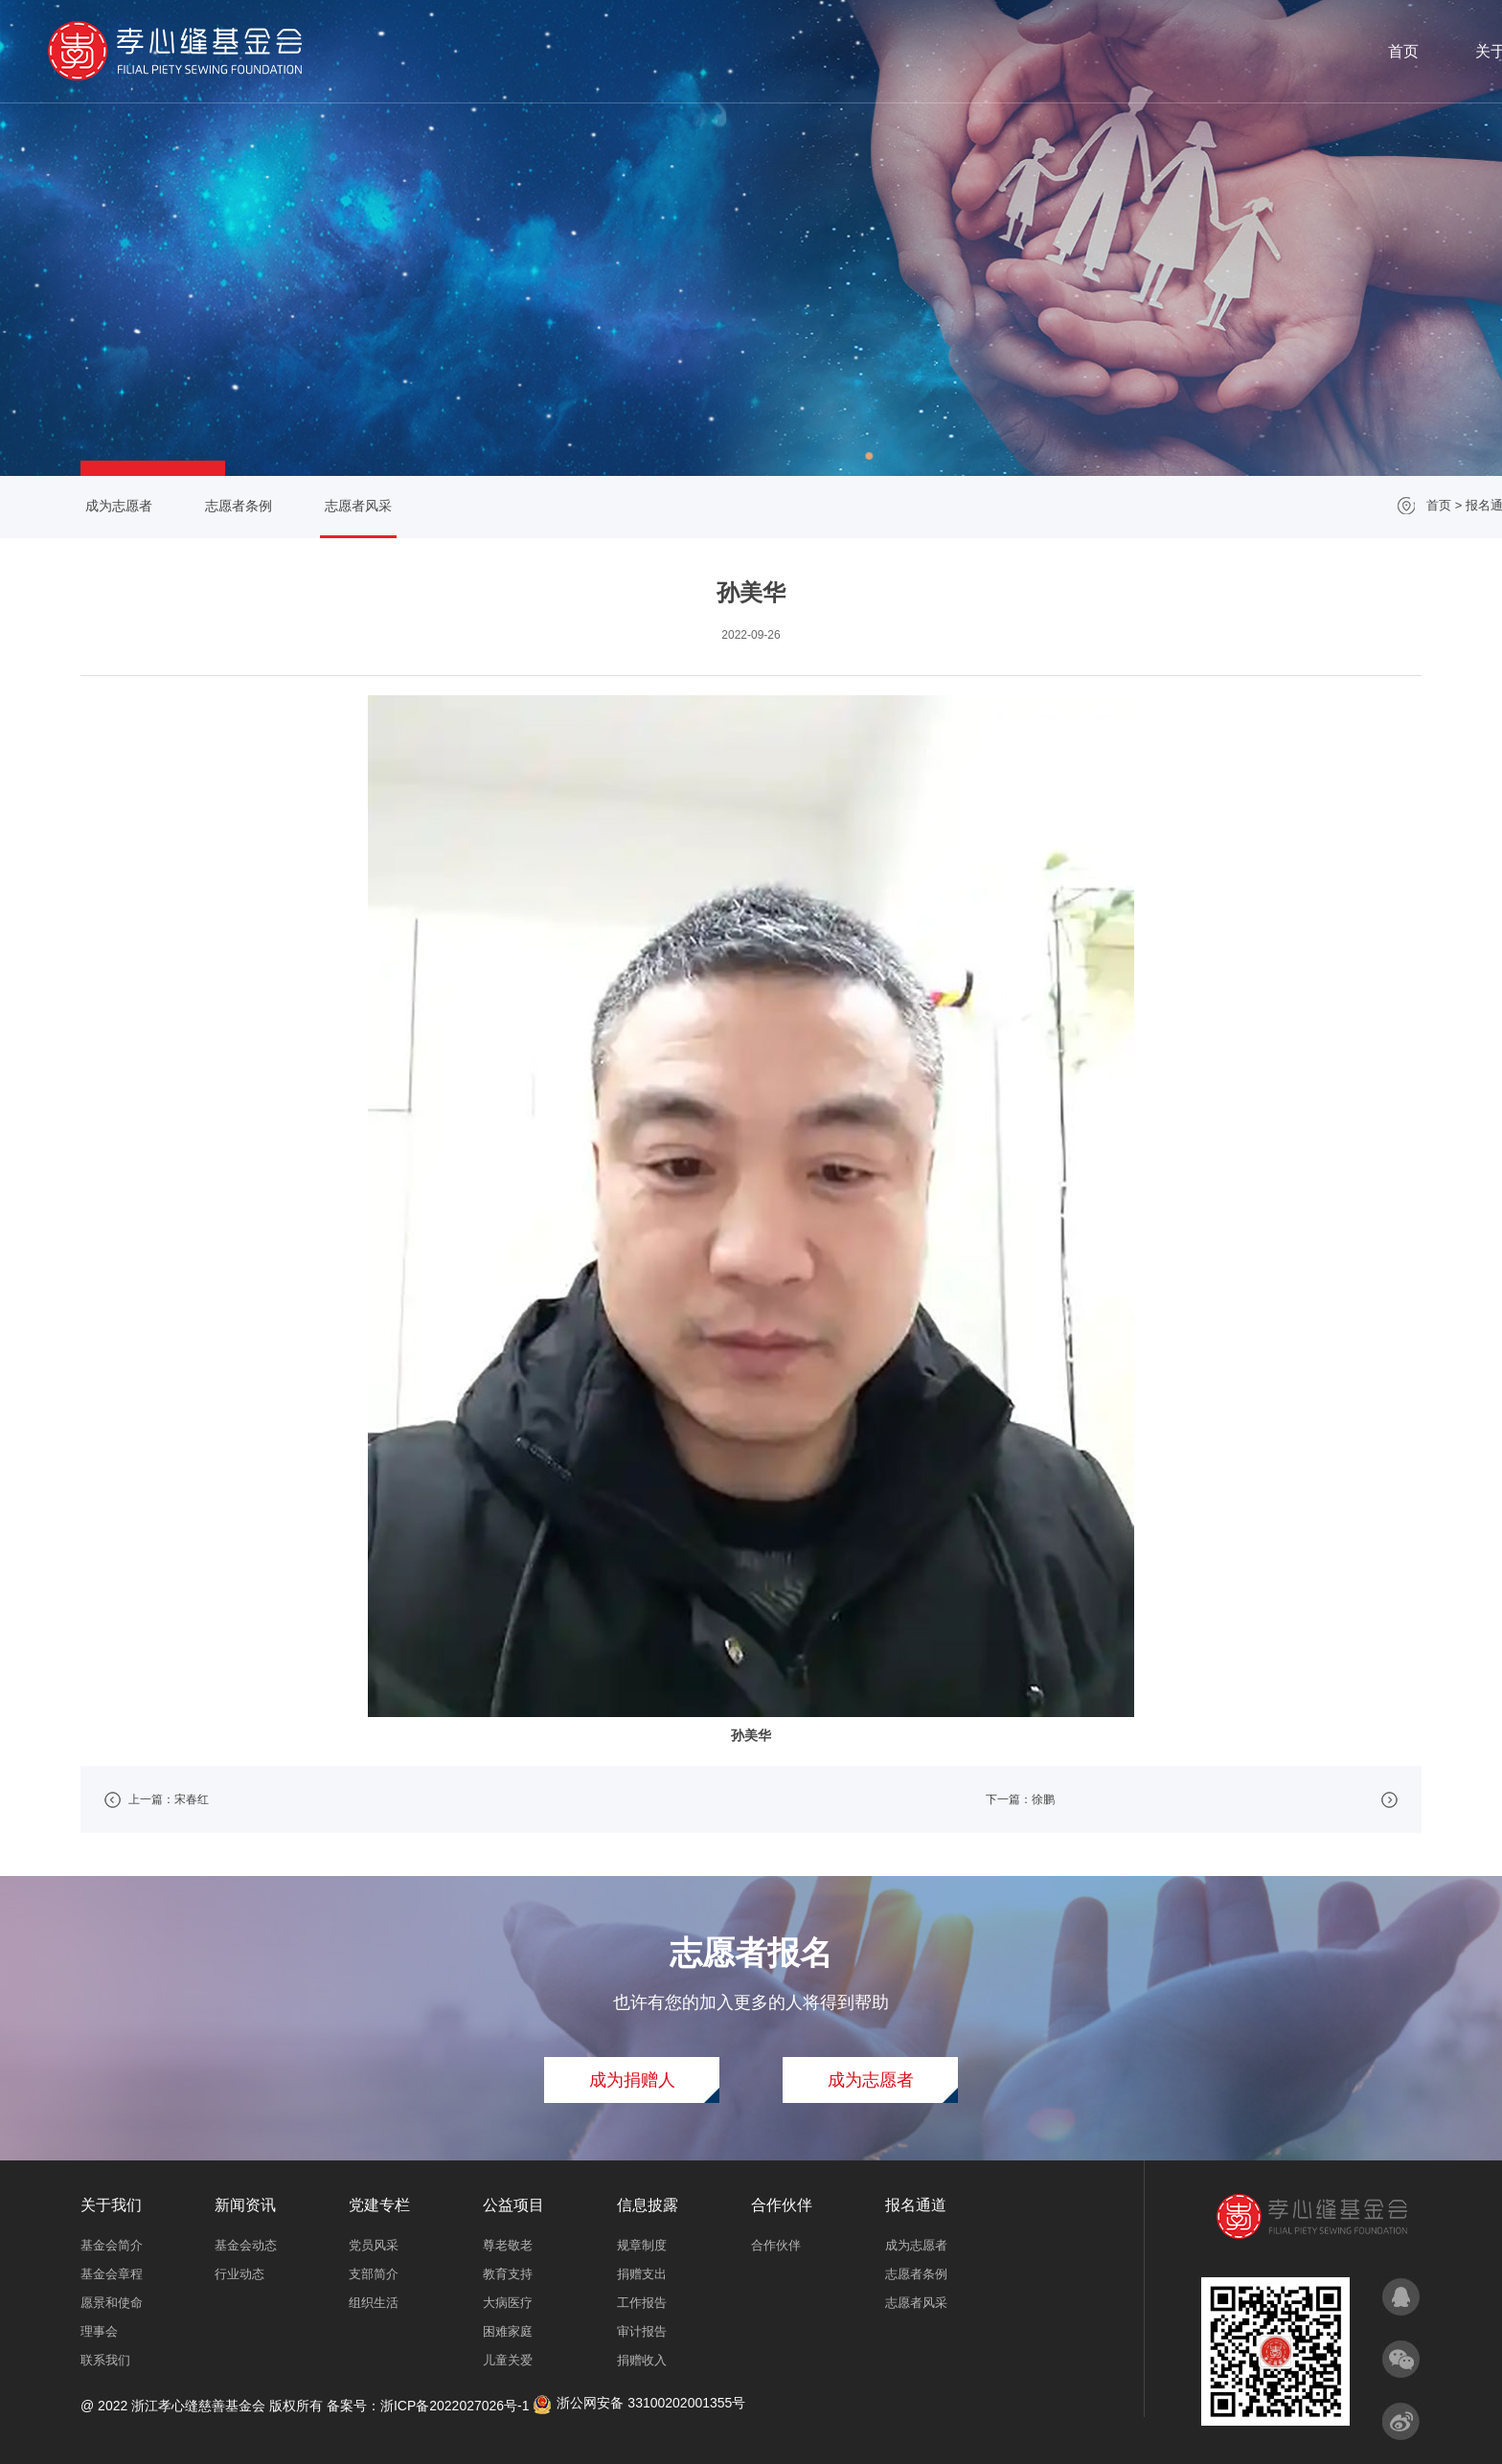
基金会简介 (111, 2245)
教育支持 (508, 2274)
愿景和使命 (111, 2302)
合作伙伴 (1291, 51)
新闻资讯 (884, 51)
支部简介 (373, 2274)
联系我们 (105, 2360)
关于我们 (781, 51)
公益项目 (1087, 51)
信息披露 (1188, 51)
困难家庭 (508, 2331)
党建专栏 (985, 51)
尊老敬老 (508, 2245)
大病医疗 (508, 2302)
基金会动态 (246, 2245)
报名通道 (1392, 51)
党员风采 (373, 2245)
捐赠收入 (642, 2360)
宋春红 (191, 1799)
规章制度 (642, 2245)
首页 (680, 51)
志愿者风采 (1391, 505)
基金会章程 (111, 2274)
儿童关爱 (508, 2360)
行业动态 (239, 2274)
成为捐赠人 (632, 2080)
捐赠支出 (642, 2274)
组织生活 (373, 2302)
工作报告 (642, 2302)
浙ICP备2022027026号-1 (455, 2405)
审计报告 (642, 2331)
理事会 (99, 2331)
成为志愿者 (111, 505)
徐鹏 (1043, 1799)
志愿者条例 (230, 505)
